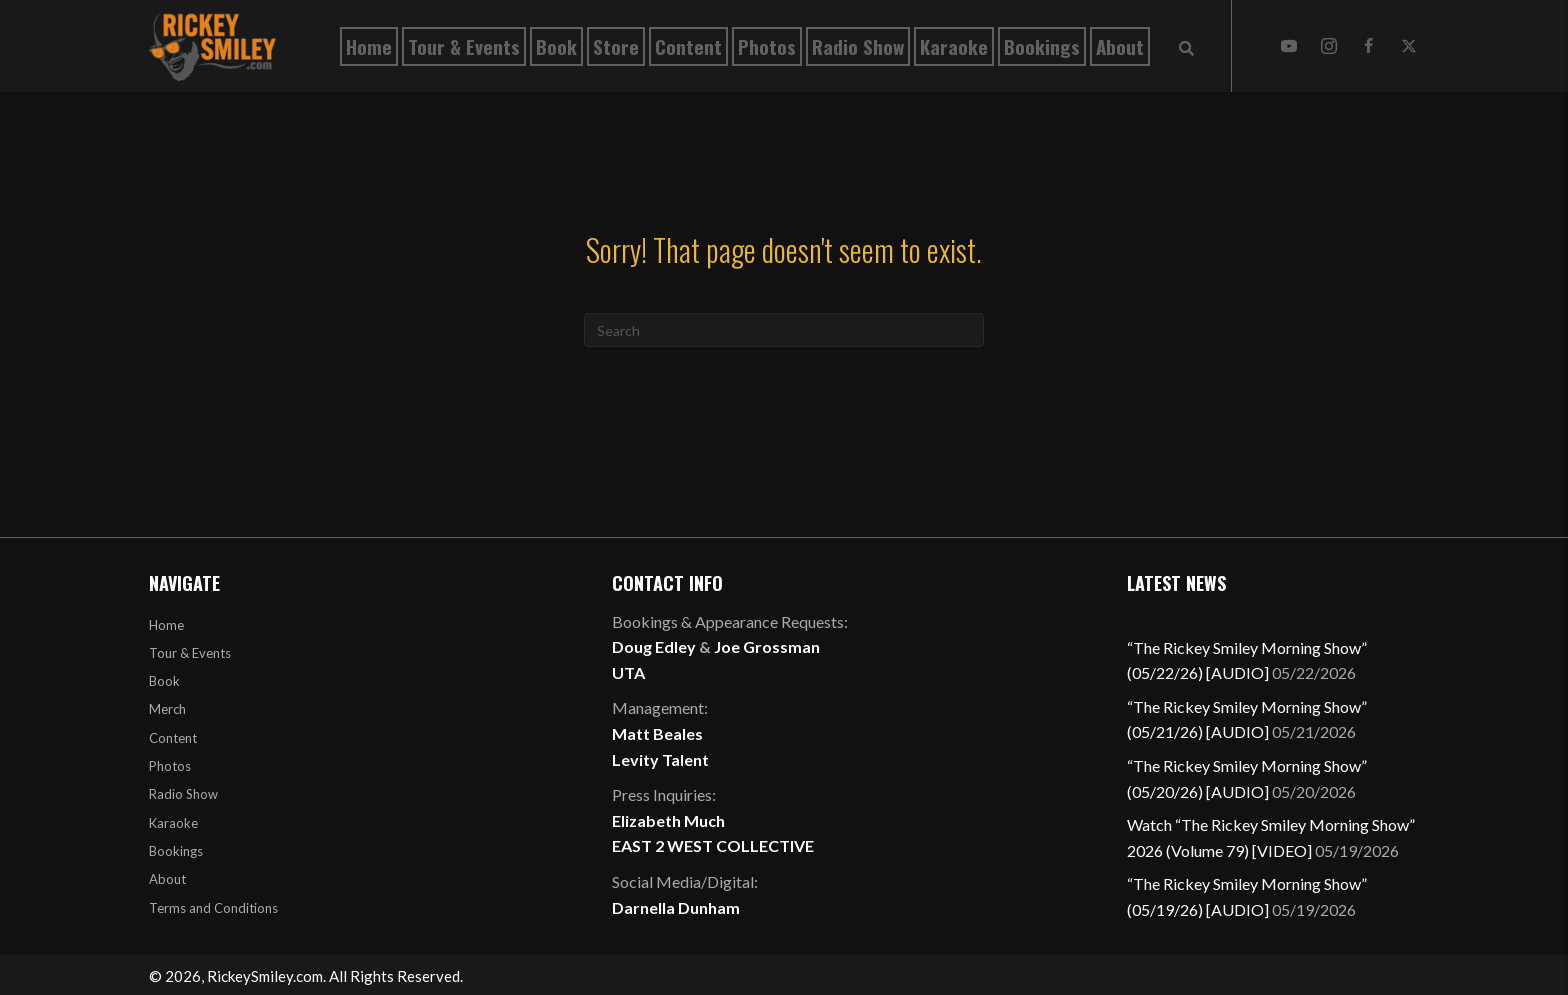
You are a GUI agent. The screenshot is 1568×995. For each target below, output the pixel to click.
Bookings (176, 851)
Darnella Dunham (676, 907)
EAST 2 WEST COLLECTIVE (713, 845)
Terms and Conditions (213, 908)
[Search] (784, 330)
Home (166, 625)
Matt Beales (657, 733)
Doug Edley (654, 646)
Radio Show (183, 794)
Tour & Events (190, 653)
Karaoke (173, 823)
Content (173, 738)
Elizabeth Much (668, 820)
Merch (167, 709)
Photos (170, 766)
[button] (1289, 46)
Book (164, 681)
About (167, 879)
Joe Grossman (767, 646)
